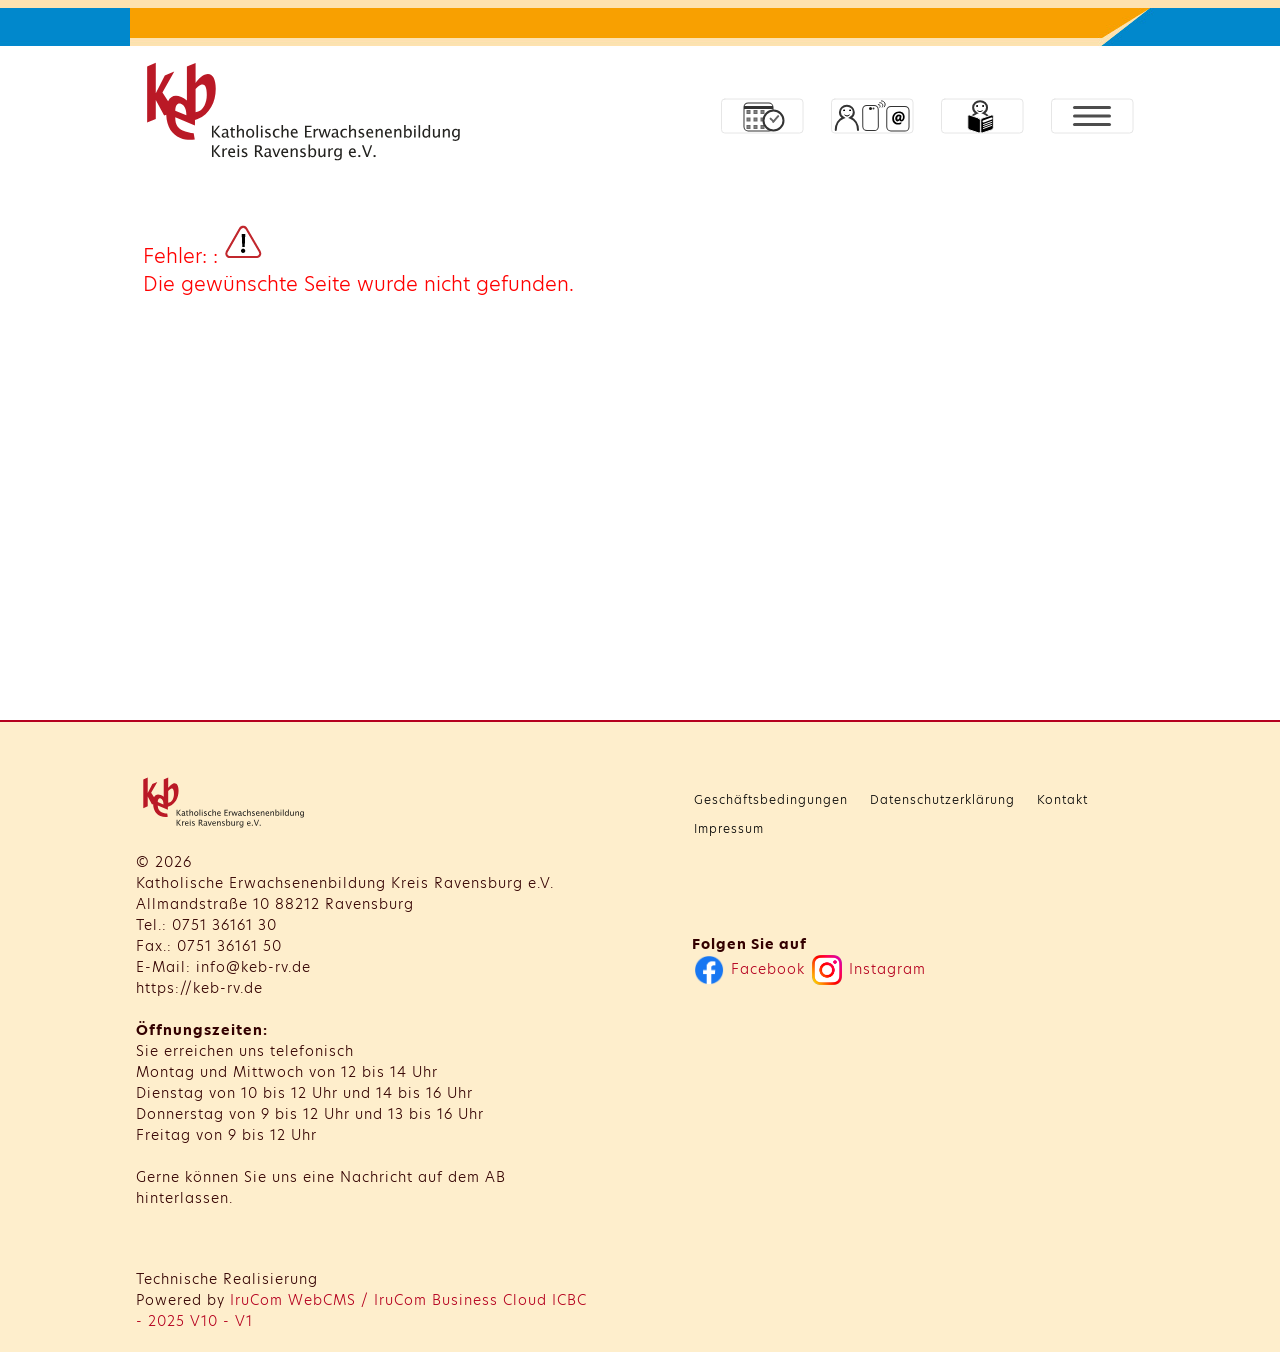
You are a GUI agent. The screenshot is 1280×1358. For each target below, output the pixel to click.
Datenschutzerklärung (951, 799)
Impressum (738, 828)
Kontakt (1071, 799)
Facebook (758, 969)
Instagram (878, 969)
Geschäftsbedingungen (780, 799)
